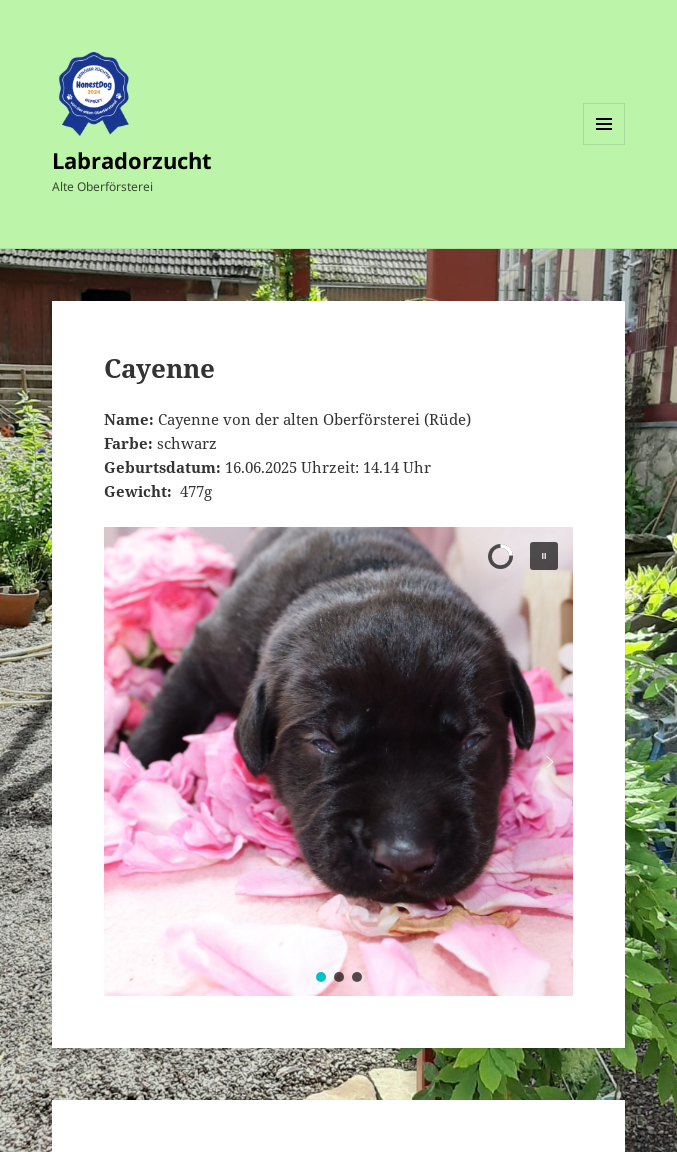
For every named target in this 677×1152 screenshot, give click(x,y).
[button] (544, 556)
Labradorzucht (132, 160)
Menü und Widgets (604, 144)
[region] (338, 761)
